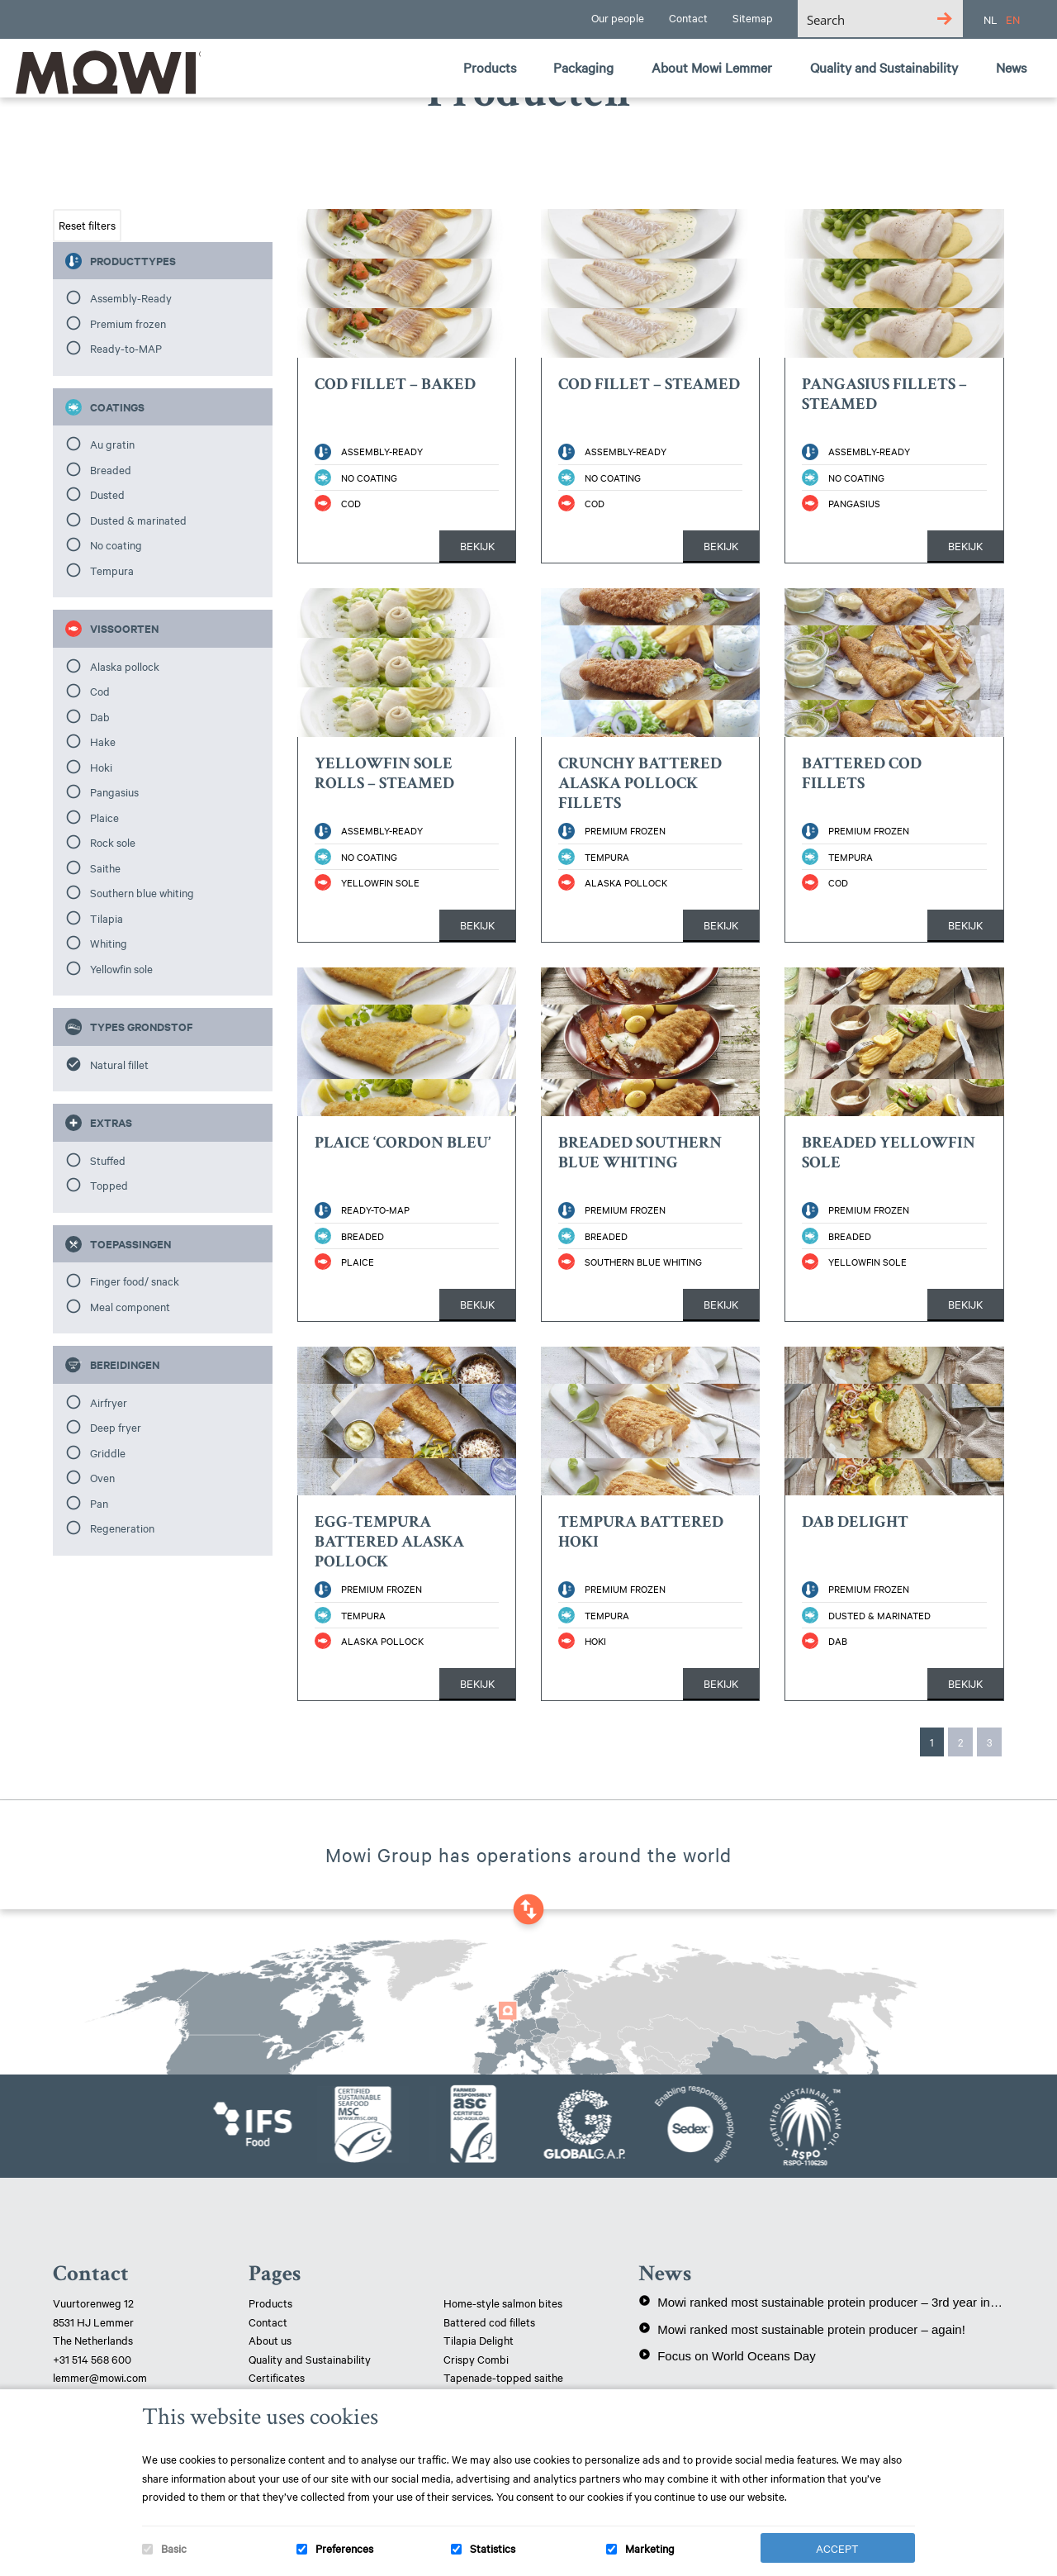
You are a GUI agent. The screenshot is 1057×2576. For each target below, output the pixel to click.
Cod (100, 690)
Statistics (492, 2547)
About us (270, 2339)
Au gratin (112, 443)
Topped (109, 1184)
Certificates (277, 2376)
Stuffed (108, 1160)
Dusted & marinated (138, 519)
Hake (103, 741)
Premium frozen (128, 323)
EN (1013, 19)
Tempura (112, 570)
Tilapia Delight (478, 2339)
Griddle (108, 1452)
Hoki (101, 766)
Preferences (344, 2547)
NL (991, 19)
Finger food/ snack (134, 1280)
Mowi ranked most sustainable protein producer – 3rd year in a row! (821, 2301)
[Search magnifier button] (944, 18)
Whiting (108, 942)
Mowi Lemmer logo (103, 71)
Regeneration (122, 1527)
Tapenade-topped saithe (503, 2376)
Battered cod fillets (489, 2321)
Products (270, 2302)
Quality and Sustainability (311, 2358)
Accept (837, 2547)
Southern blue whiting (142, 892)
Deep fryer (115, 1426)
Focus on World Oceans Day (726, 2355)
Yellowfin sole (121, 968)
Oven (102, 1477)
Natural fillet (119, 1064)
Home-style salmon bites (502, 2302)
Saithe (105, 867)
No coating (116, 544)
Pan (99, 1502)
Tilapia (106, 917)
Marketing (650, 2547)
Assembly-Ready (131, 297)
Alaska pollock (124, 665)
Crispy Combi (476, 2358)
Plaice (104, 817)
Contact (268, 2321)
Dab (100, 716)
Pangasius (114, 791)
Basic (174, 2547)
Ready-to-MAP (126, 347)
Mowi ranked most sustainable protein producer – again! (801, 2329)
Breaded (110, 469)
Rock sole (112, 841)
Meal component (130, 1306)
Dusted (107, 494)
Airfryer (108, 1402)
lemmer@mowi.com (100, 2376)
